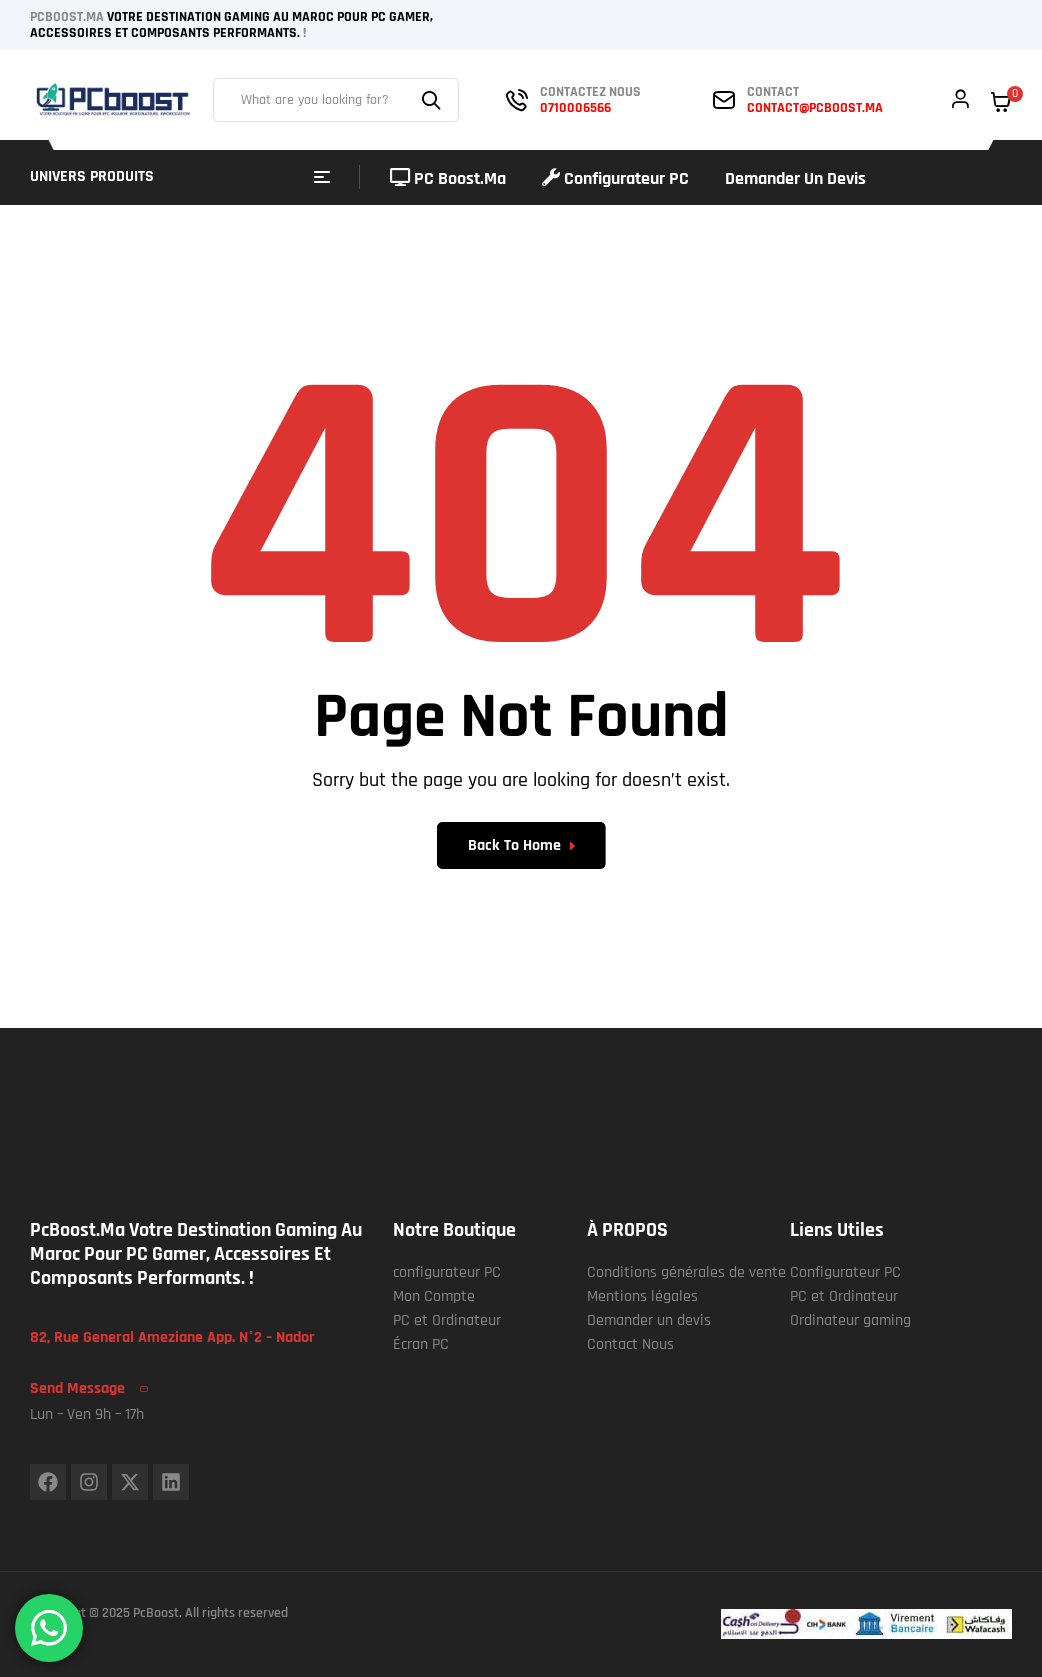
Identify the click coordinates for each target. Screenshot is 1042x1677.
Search (434, 100)
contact (773, 92)
